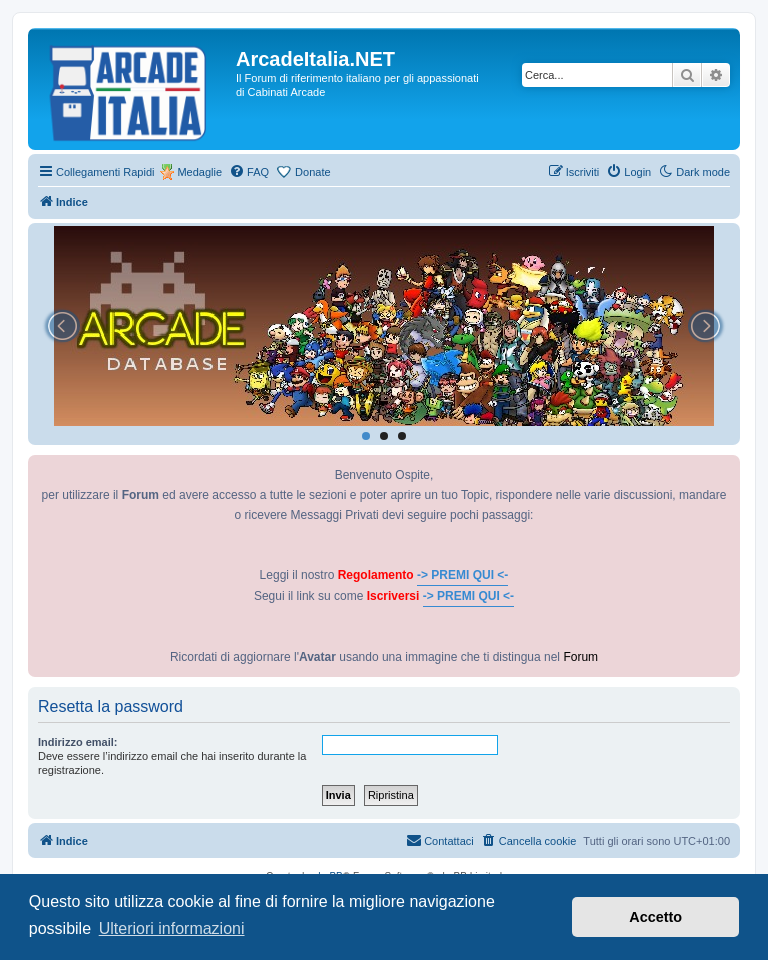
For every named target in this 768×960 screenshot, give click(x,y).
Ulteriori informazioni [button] (172, 928)
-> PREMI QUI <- (462, 575)
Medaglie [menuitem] (199, 172)
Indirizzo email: (77, 742)
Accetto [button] (655, 917)
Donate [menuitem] (312, 172)
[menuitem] (249, 172)
